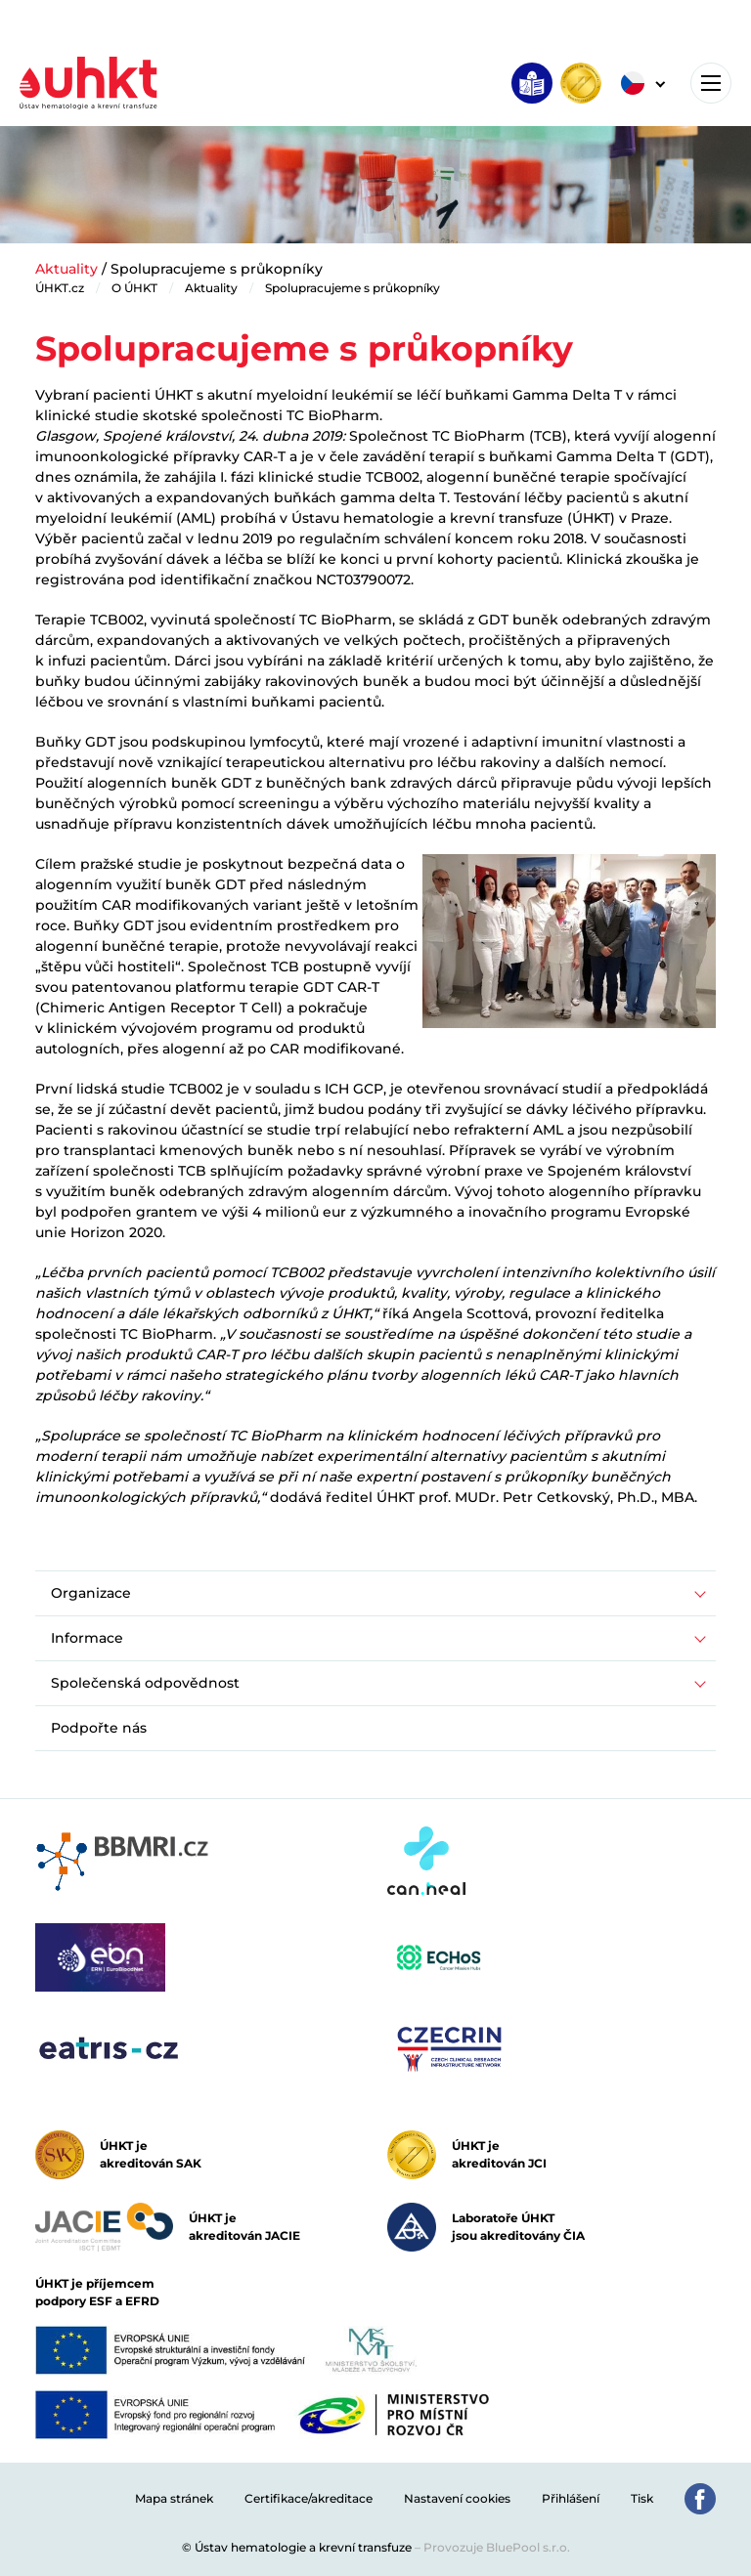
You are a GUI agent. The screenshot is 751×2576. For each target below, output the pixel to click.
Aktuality (66, 269)
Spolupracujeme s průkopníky (352, 287)
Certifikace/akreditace (308, 2498)
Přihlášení (570, 2498)
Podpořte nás (99, 1728)
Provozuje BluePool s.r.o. (496, 2547)
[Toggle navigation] (710, 83)
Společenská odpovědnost (145, 1683)
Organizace (91, 1593)
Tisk (642, 2498)
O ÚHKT (134, 287)
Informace (87, 1638)
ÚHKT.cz (59, 287)
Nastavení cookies (457, 2498)
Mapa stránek (174, 2498)
